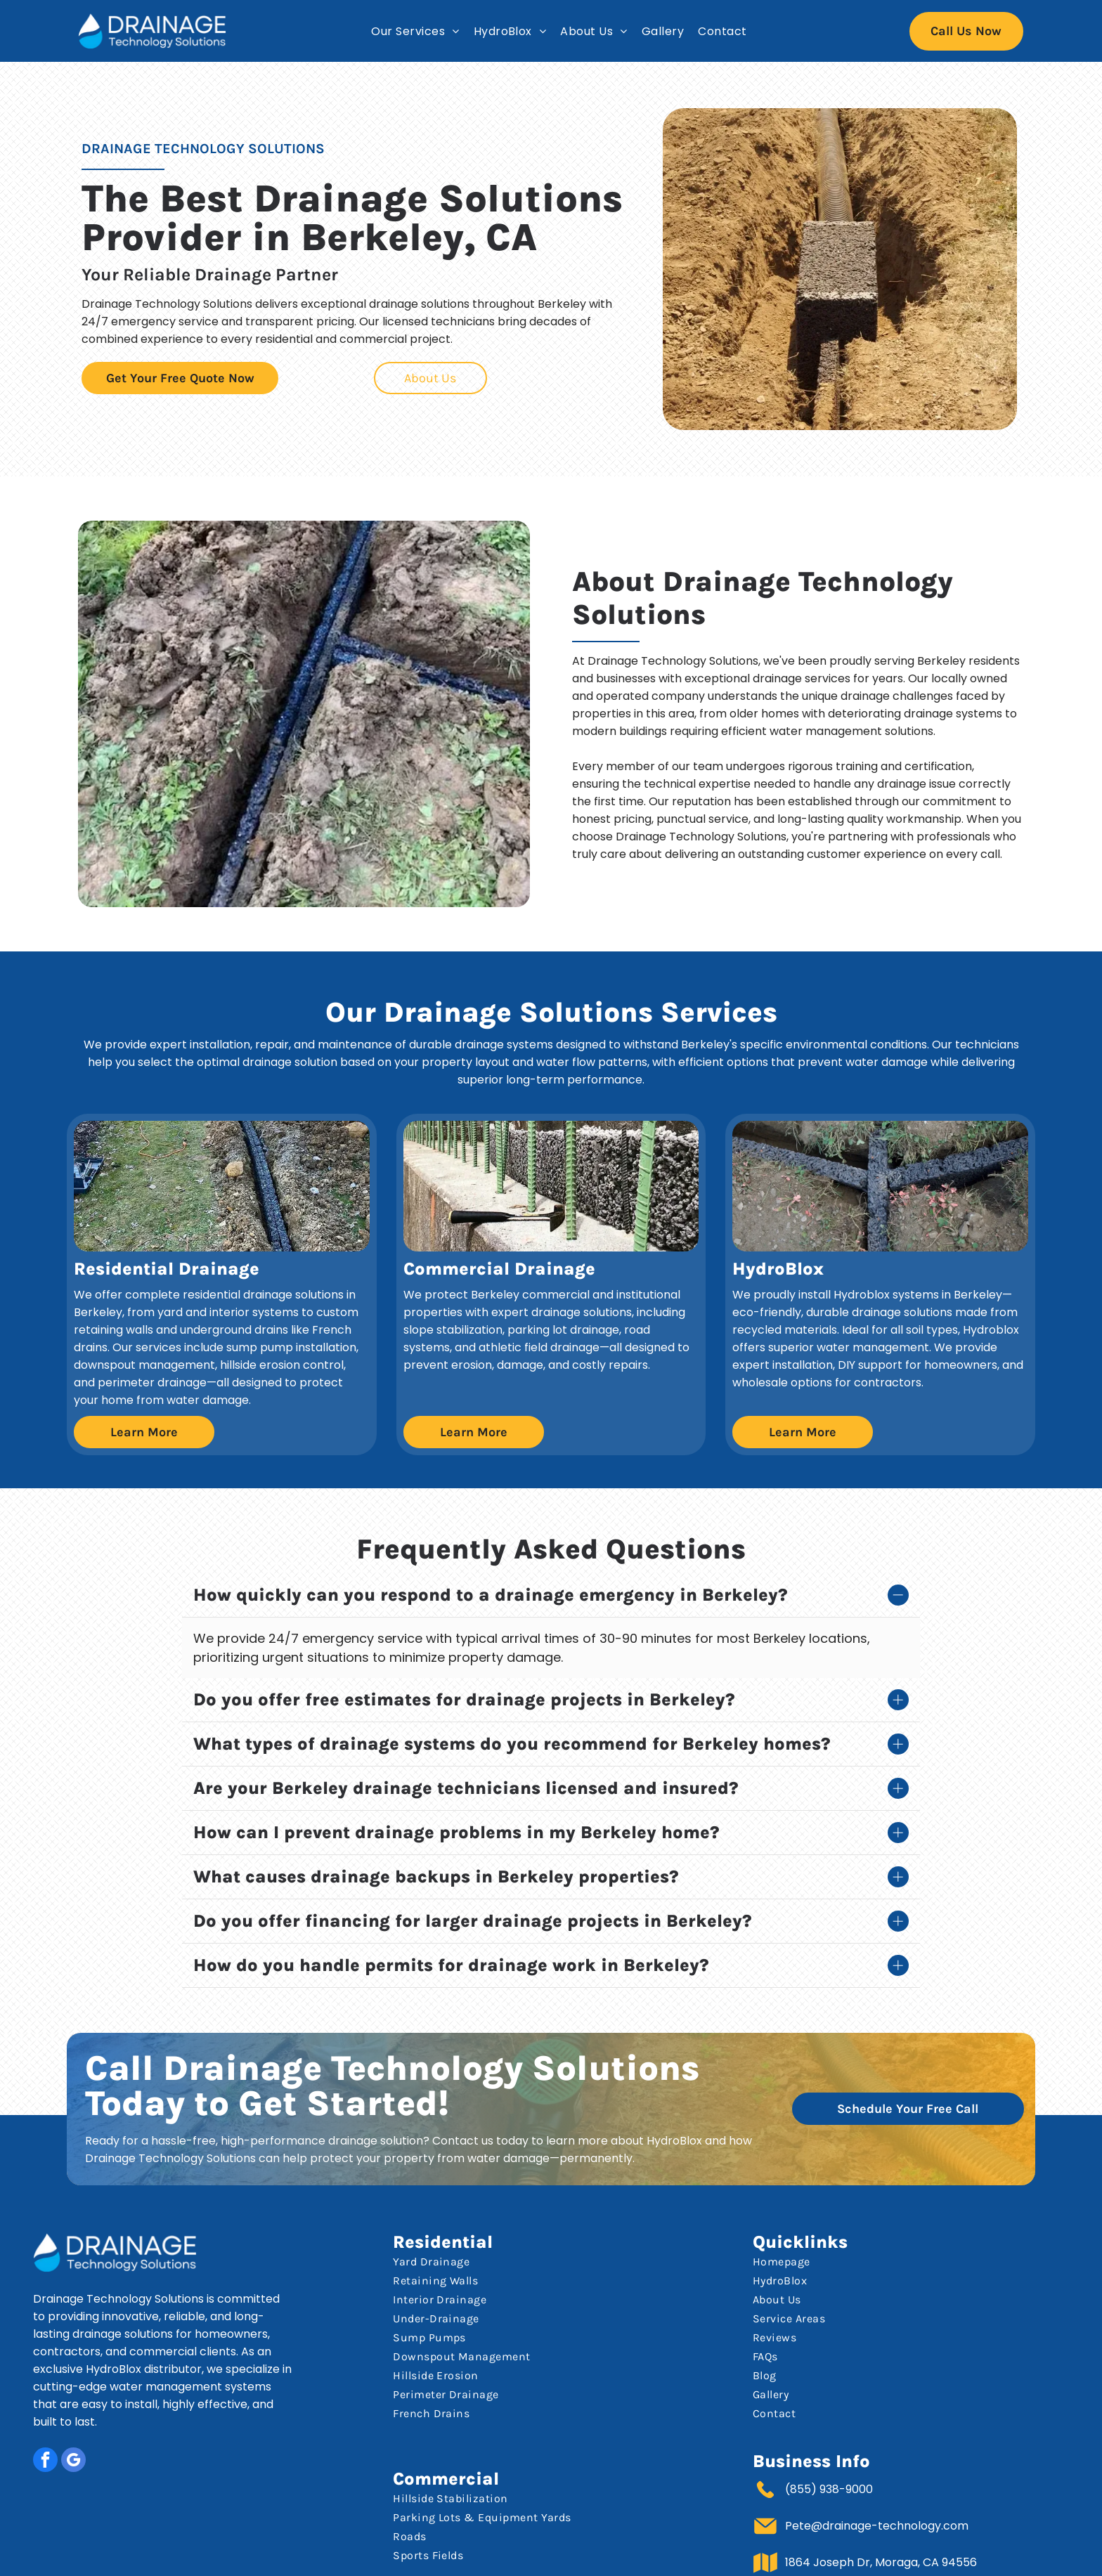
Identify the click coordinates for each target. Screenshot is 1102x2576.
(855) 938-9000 (829, 2440)
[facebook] (45, 2412)
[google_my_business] (73, 2412)
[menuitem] (415, 30)
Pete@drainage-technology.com (876, 2476)
